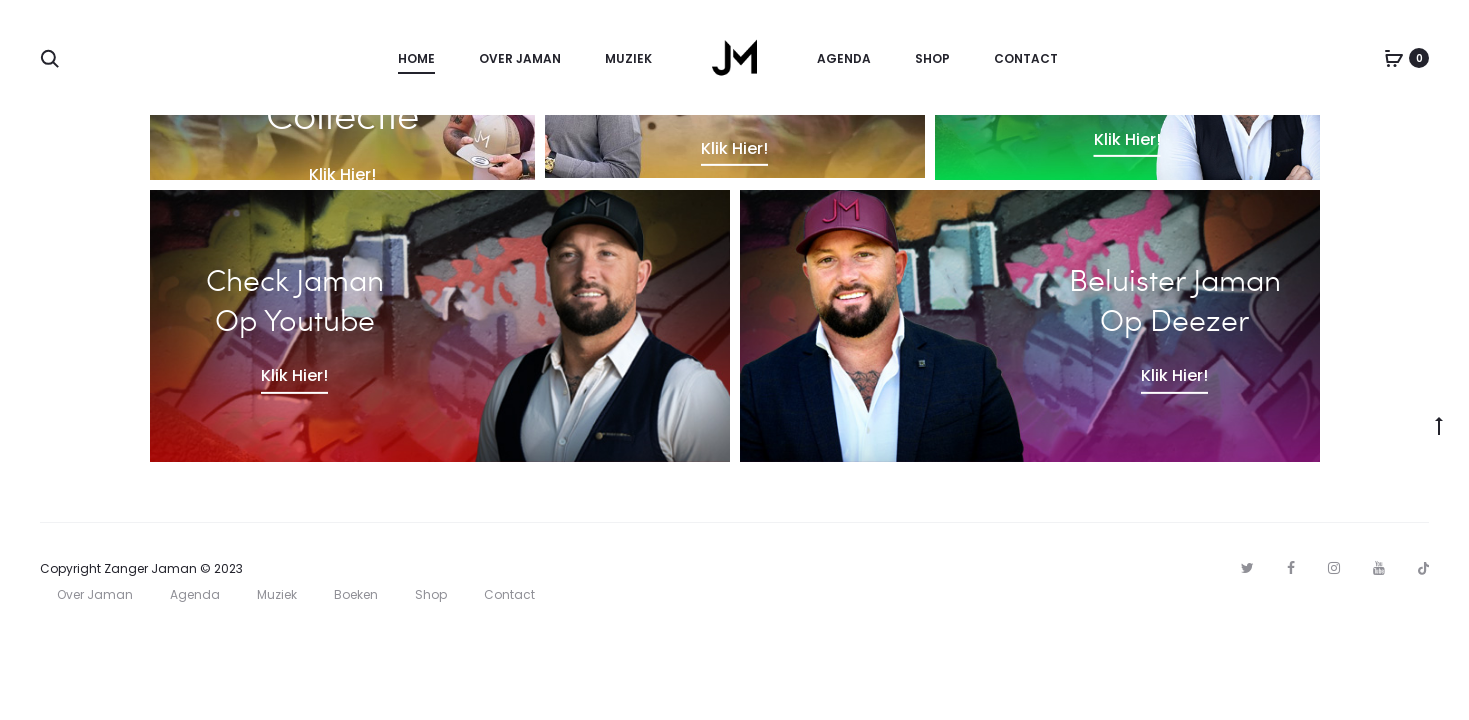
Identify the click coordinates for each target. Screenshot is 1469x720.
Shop (932, 58)
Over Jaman (520, 58)
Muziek (628, 58)
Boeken (356, 594)
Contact (1026, 58)
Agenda (844, 58)
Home (416, 58)
